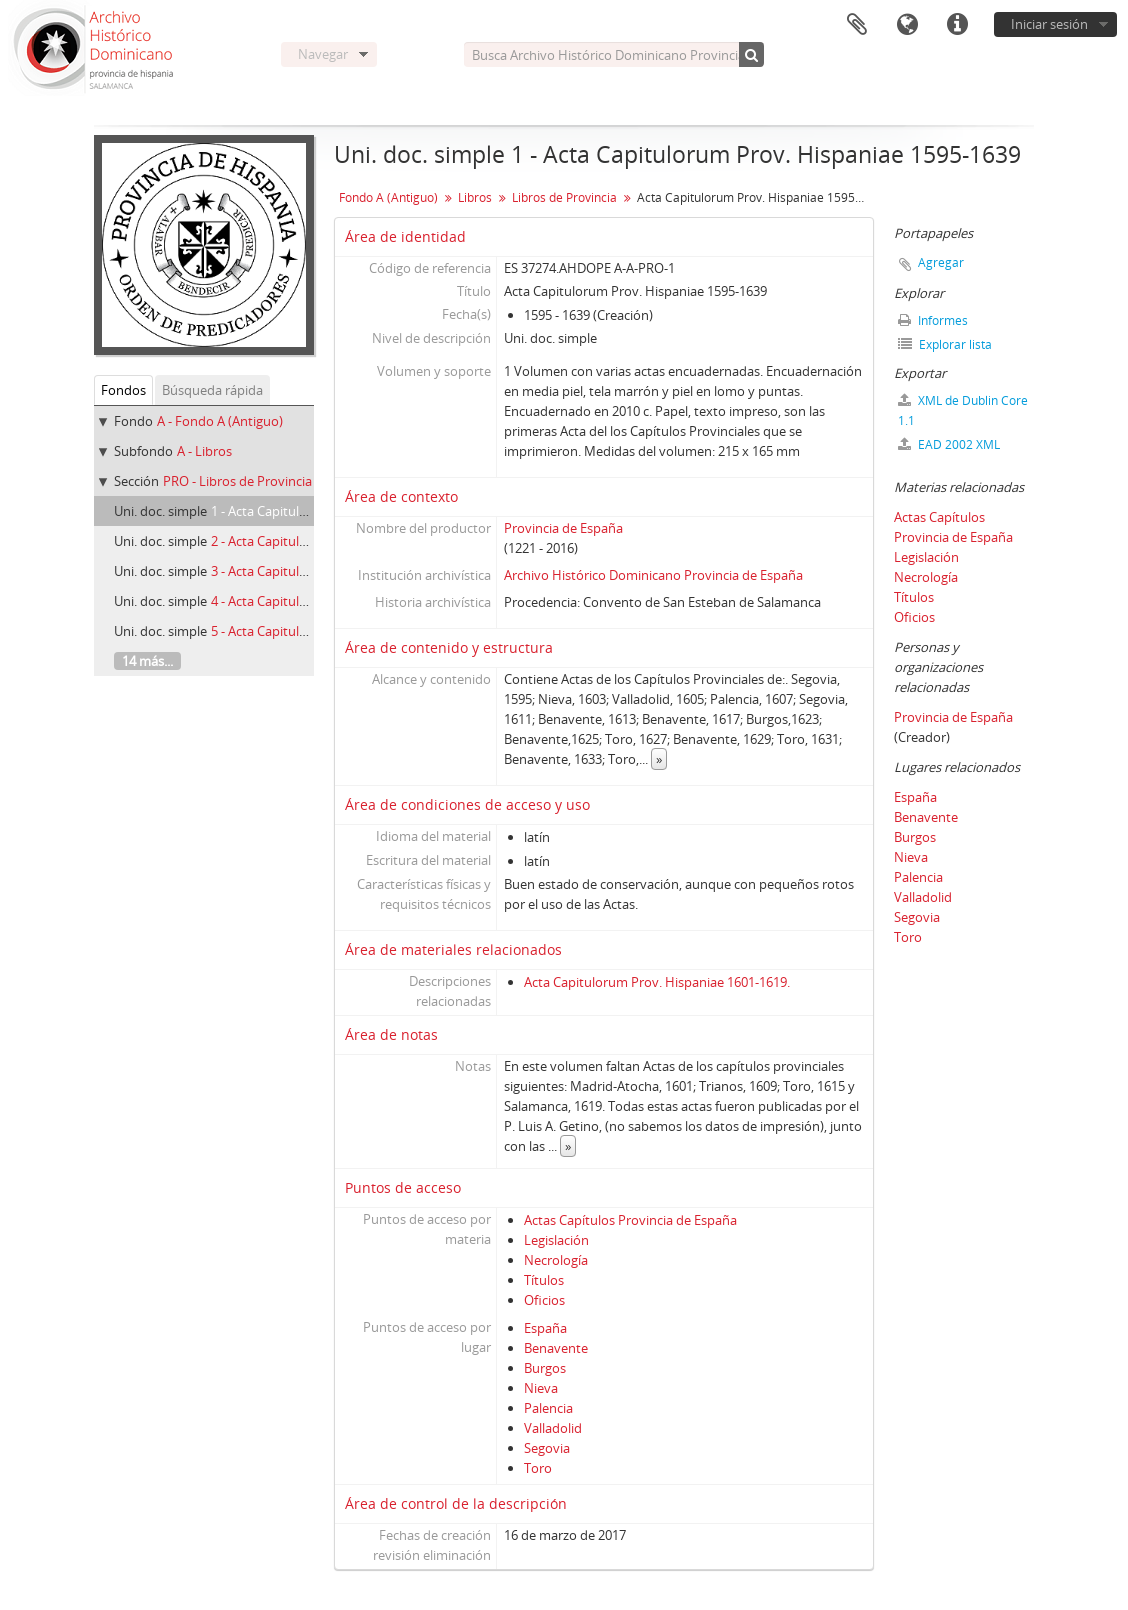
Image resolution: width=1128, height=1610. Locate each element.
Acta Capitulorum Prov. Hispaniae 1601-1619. (657, 982)
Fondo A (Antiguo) (388, 197)
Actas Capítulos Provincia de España (630, 1220)
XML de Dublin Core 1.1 (963, 410)
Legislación (556, 1240)
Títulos (544, 1280)
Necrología (556, 1260)
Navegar (323, 54)
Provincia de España (563, 528)
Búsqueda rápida (212, 390)
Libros (475, 197)
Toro (538, 1468)
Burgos (545, 1368)
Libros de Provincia (564, 197)
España (545, 1328)
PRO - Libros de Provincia (237, 481)
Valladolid (553, 1428)
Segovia (547, 1448)
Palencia (548, 1408)
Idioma (907, 25)
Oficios (544, 1300)
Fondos (123, 390)
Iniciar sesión (1049, 24)
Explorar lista (945, 344)
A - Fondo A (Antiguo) (220, 421)
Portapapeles (857, 25)
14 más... (147, 661)
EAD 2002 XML (949, 444)
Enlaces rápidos (957, 25)
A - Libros (204, 451)
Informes (933, 320)
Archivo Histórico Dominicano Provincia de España (653, 575)
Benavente (556, 1348)
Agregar (941, 262)
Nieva (541, 1388)
